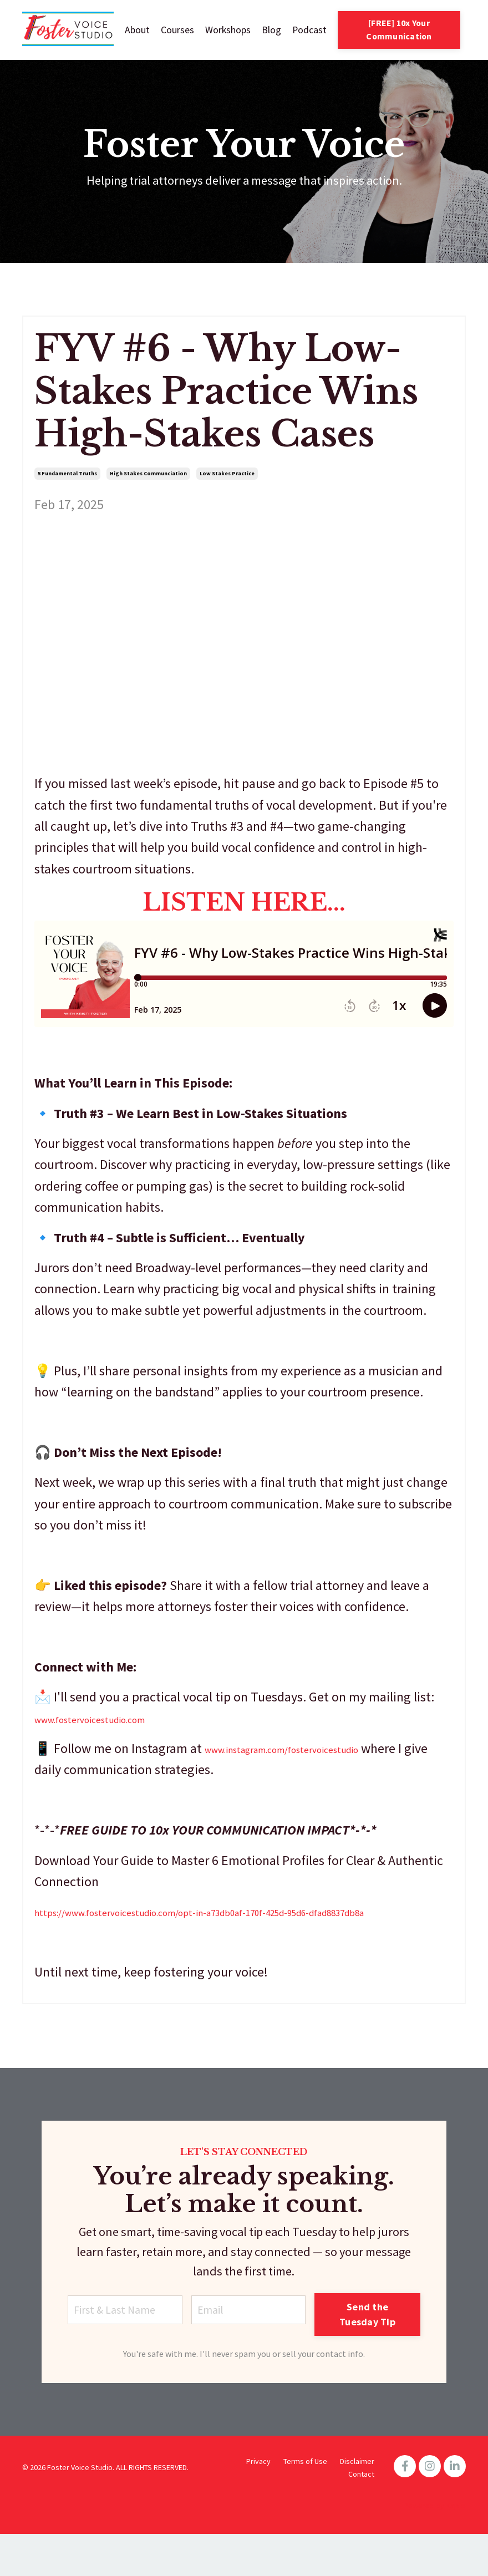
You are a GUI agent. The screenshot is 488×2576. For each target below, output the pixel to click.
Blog (270, 29)
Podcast (308, 29)
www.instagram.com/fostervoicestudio (313, 1750)
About (135, 29)
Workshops (227, 29)
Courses (175, 29)
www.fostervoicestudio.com (112, 1720)
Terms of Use (305, 2503)
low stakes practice (227, 475)
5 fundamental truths (67, 475)
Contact (361, 2516)
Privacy (258, 2503)
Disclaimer (357, 2503)
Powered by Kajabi (435, 2547)
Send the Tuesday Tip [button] (374, 2348)
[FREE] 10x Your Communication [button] (398, 30)
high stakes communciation (148, 475)
